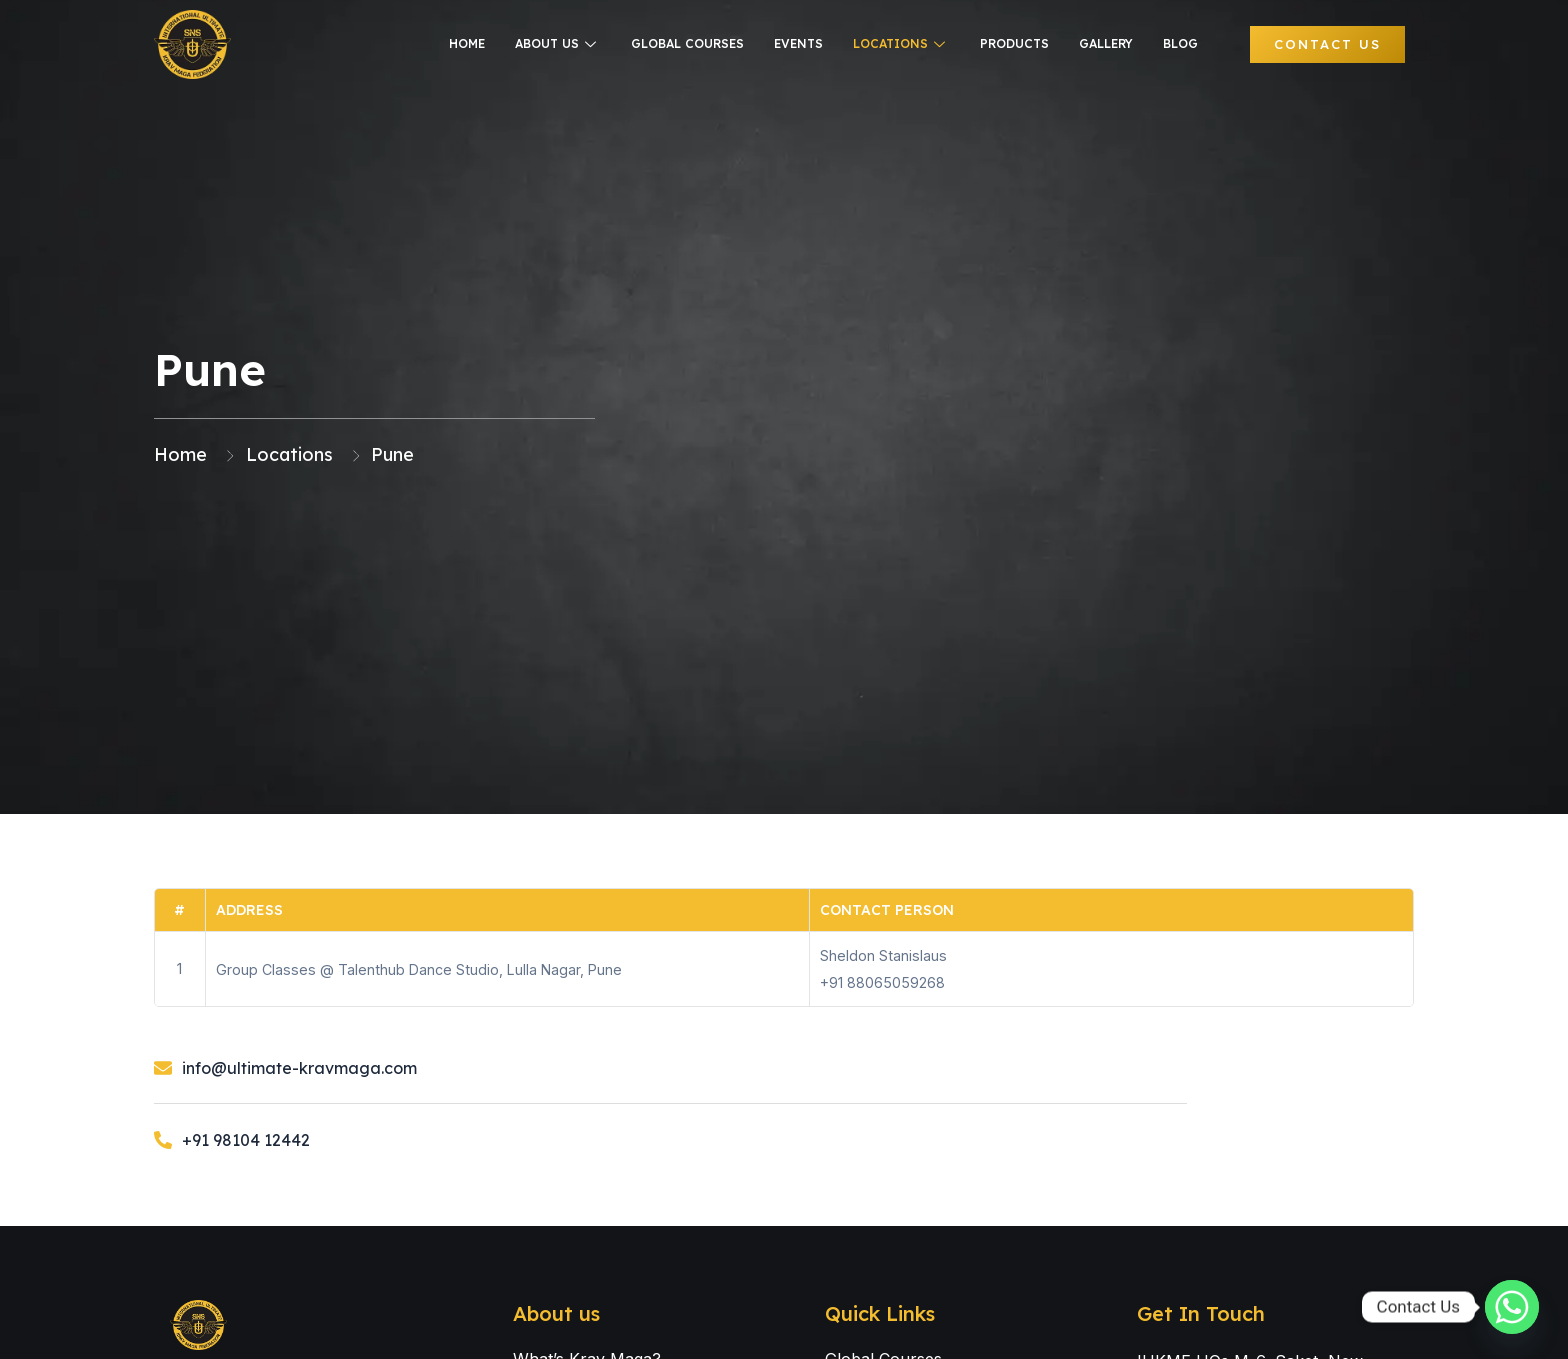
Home (467, 43)
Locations (901, 43)
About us (558, 43)
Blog (1180, 43)
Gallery (1106, 43)
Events (798, 43)
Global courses (687, 43)
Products (1014, 43)
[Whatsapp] (1512, 1307)
